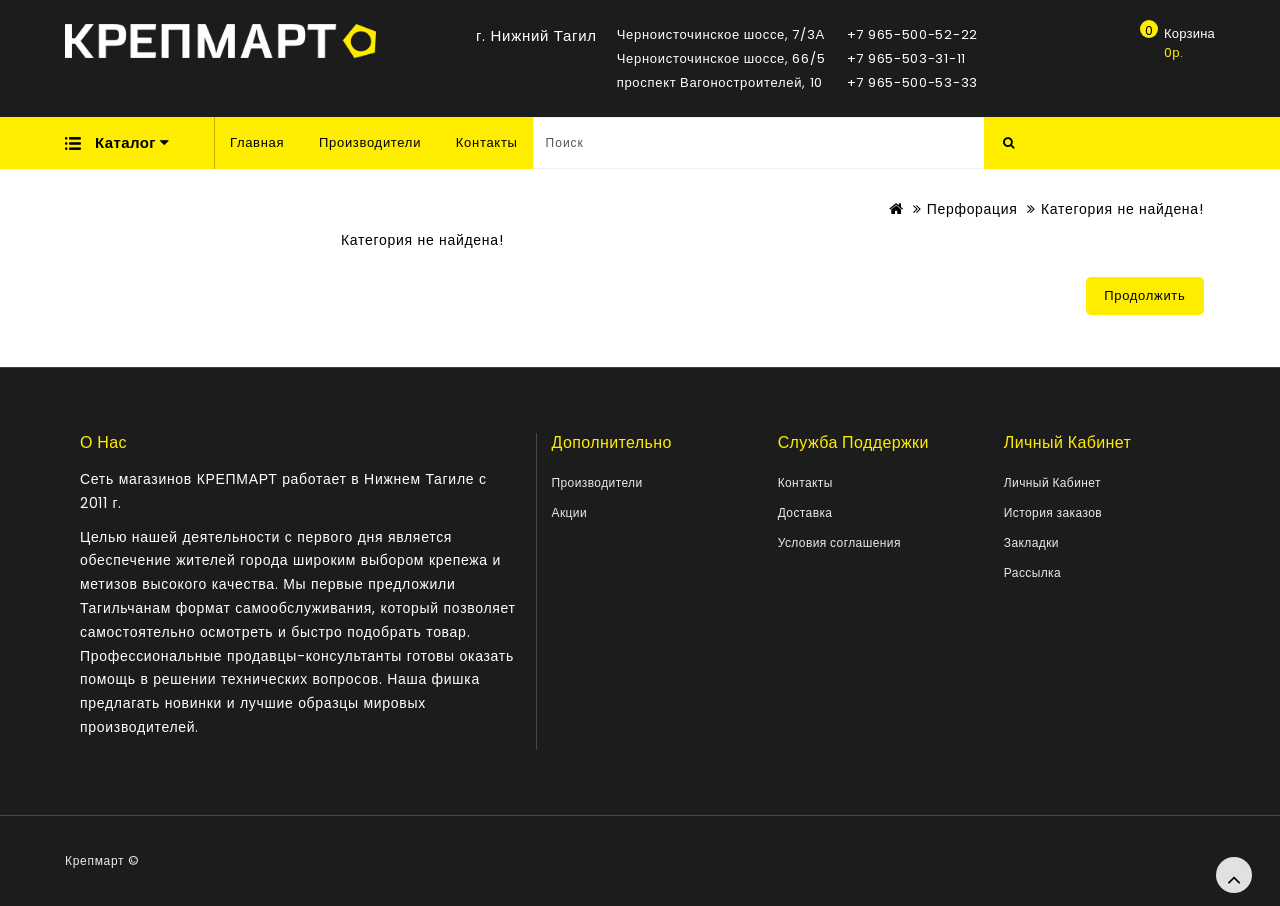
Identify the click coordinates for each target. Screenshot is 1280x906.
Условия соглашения (839, 542)
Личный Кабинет (1052, 482)
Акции (570, 512)
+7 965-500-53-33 (912, 82)
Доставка (805, 512)
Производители (370, 142)
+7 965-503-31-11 (906, 58)
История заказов (1053, 512)
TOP (1234, 875)
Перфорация (972, 209)
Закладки (1031, 542)
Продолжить (1144, 295)
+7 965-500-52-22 (912, 34)
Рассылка (1032, 572)
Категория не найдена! (1122, 209)
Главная (257, 142)
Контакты (487, 142)
